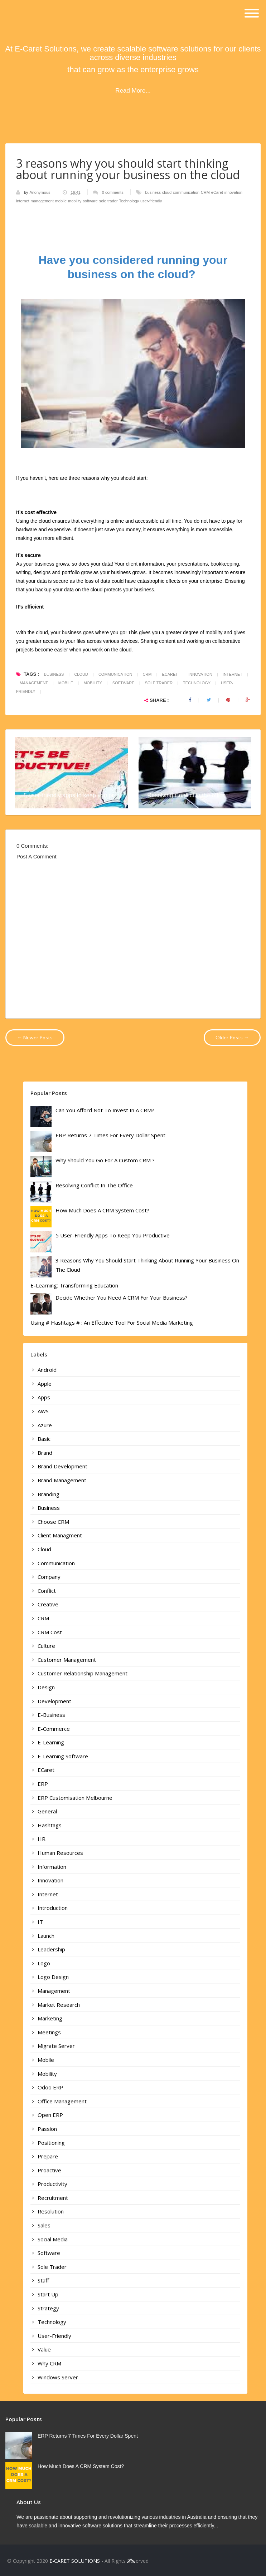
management (42, 201)
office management (62, 2101)
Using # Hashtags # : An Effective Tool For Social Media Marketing (111, 1322)
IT (40, 1921)
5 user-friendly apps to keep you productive (112, 1235)
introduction (53, 1907)
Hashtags (50, 1825)
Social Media (53, 2239)
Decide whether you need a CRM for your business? (121, 1297)
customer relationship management (82, 1673)
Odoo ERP (50, 2087)
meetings (49, 2032)
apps (44, 1397)
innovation (233, 192)
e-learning (51, 1742)
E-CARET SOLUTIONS (74, 2560)
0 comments (113, 192)
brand (45, 1452)
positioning (51, 2142)
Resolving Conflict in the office (186, 795)
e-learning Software (63, 1756)
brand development (62, 1466)
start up (48, 2294)
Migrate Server (56, 2045)
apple (45, 1383)
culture (46, 1645)
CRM (205, 192)
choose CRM (53, 1521)
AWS (43, 1411)
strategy (48, 2308)
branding (48, 1494)
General (47, 1811)
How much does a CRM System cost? (102, 1210)
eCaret (217, 192)
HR (41, 1838)
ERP (43, 1783)
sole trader (108, 201)
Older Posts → (232, 1037)
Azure (45, 1425)
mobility (74, 201)
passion (47, 2128)
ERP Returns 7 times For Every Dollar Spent (110, 1135)
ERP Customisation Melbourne (75, 1797)
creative (48, 1604)
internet (22, 201)
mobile (61, 201)
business (152, 192)
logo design (53, 1976)
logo (44, 1963)
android (47, 1369)
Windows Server (58, 2377)
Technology (129, 201)
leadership (51, 1949)
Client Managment (60, 1535)
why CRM (49, 2363)
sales (44, 2225)
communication (186, 192)
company (49, 1576)
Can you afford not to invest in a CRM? (104, 1110)
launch (46, 1935)
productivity (52, 2183)
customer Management (67, 1659)
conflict (47, 1590)
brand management (62, 1480)
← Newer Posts (35, 1037)
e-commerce (54, 1728)
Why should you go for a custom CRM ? (105, 1160)
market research (59, 2004)
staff (43, 2280)
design (46, 1687)
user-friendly (151, 201)
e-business (51, 1714)
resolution (51, 2211)
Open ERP (50, 2114)
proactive (49, 2170)
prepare (48, 2156)
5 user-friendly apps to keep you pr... (71, 795)
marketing (50, 2018)
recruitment (53, 2197)
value (44, 2349)
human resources (60, 1852)
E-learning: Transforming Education (74, 1285)
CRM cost (50, 1632)
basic (44, 1438)
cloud (166, 192)
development (54, 1701)
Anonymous (40, 192)
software (90, 201)
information (52, 1866)
